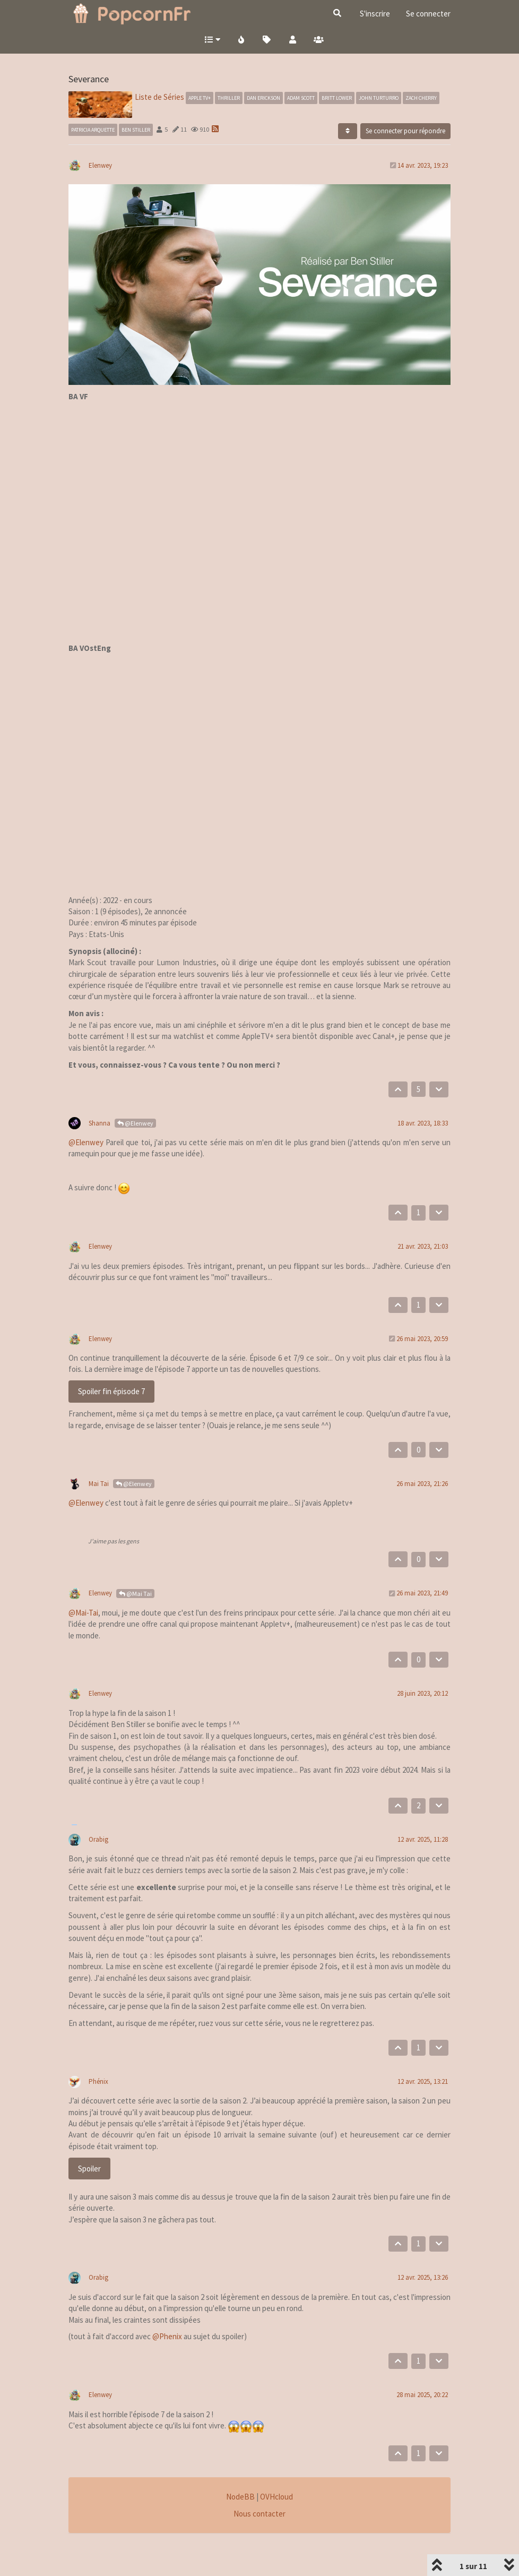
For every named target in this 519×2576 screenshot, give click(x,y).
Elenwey (100, 165)
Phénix (98, 2081)
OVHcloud (276, 2497)
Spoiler (89, 2168)
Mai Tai (99, 1483)
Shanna (99, 1123)
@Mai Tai (135, 1594)
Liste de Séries (159, 97)
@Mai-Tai (83, 1613)
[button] (212, 39)
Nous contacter (259, 2514)
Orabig (98, 1839)
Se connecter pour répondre (405, 130)
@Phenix (167, 2336)
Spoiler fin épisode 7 (111, 1391)
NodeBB (240, 2497)
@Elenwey (135, 1123)
